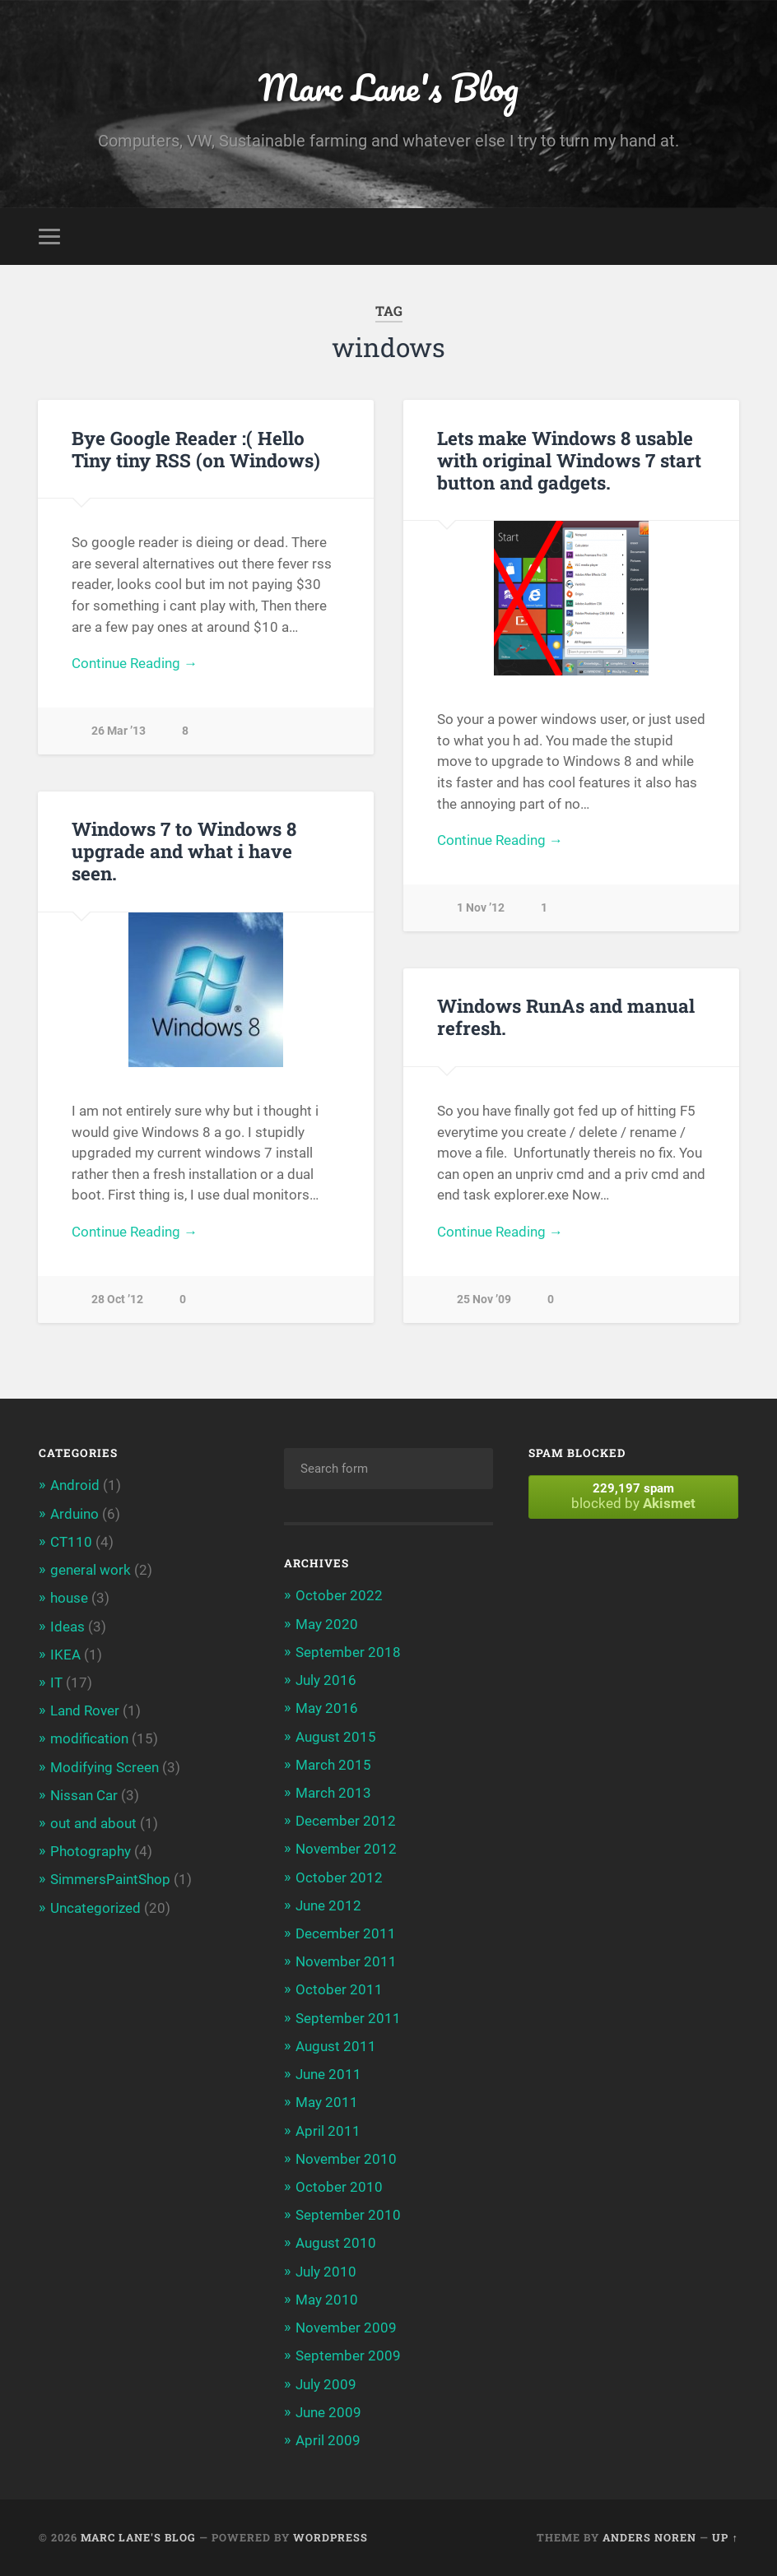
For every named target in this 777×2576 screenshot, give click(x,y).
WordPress (330, 2537)
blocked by (633, 1496)
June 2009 (328, 2412)
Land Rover (84, 1710)
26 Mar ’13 (118, 731)
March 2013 (333, 1793)
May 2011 (326, 2102)
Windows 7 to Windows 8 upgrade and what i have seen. (184, 850)
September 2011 (348, 2018)
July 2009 (325, 2384)
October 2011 (339, 1989)
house (69, 1598)
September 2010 (348, 2215)
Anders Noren (649, 2537)
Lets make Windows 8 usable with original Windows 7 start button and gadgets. (569, 459)
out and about (93, 1823)
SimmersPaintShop (110, 1879)
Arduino (74, 1514)
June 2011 (328, 2074)
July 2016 (325, 1680)
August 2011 (335, 2046)
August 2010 (335, 2243)
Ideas (67, 1626)
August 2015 (335, 1737)
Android (75, 1485)
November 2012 (346, 1848)
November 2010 (346, 2159)
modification (89, 1738)
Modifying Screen (104, 1767)
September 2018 (348, 1652)
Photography (90, 1851)
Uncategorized (95, 1908)
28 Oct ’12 (117, 1300)
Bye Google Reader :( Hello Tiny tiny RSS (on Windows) (196, 448)
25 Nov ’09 (484, 1300)
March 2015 (333, 1765)
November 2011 (346, 1961)
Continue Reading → (135, 663)
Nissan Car (84, 1795)
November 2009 (346, 2327)
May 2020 (326, 1624)
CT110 (71, 1542)
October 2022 (339, 1595)
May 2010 (326, 2299)
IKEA (65, 1654)
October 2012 (339, 1877)
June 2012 (328, 1905)
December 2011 (345, 1933)
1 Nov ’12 (481, 908)
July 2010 (325, 2271)
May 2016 (326, 1708)
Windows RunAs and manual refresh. (566, 1016)
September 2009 (348, 2355)
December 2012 (345, 1820)
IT (56, 1682)
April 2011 (328, 2131)
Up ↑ (724, 2537)
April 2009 (328, 2440)
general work (90, 1570)
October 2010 (339, 2187)
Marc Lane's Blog (389, 87)
